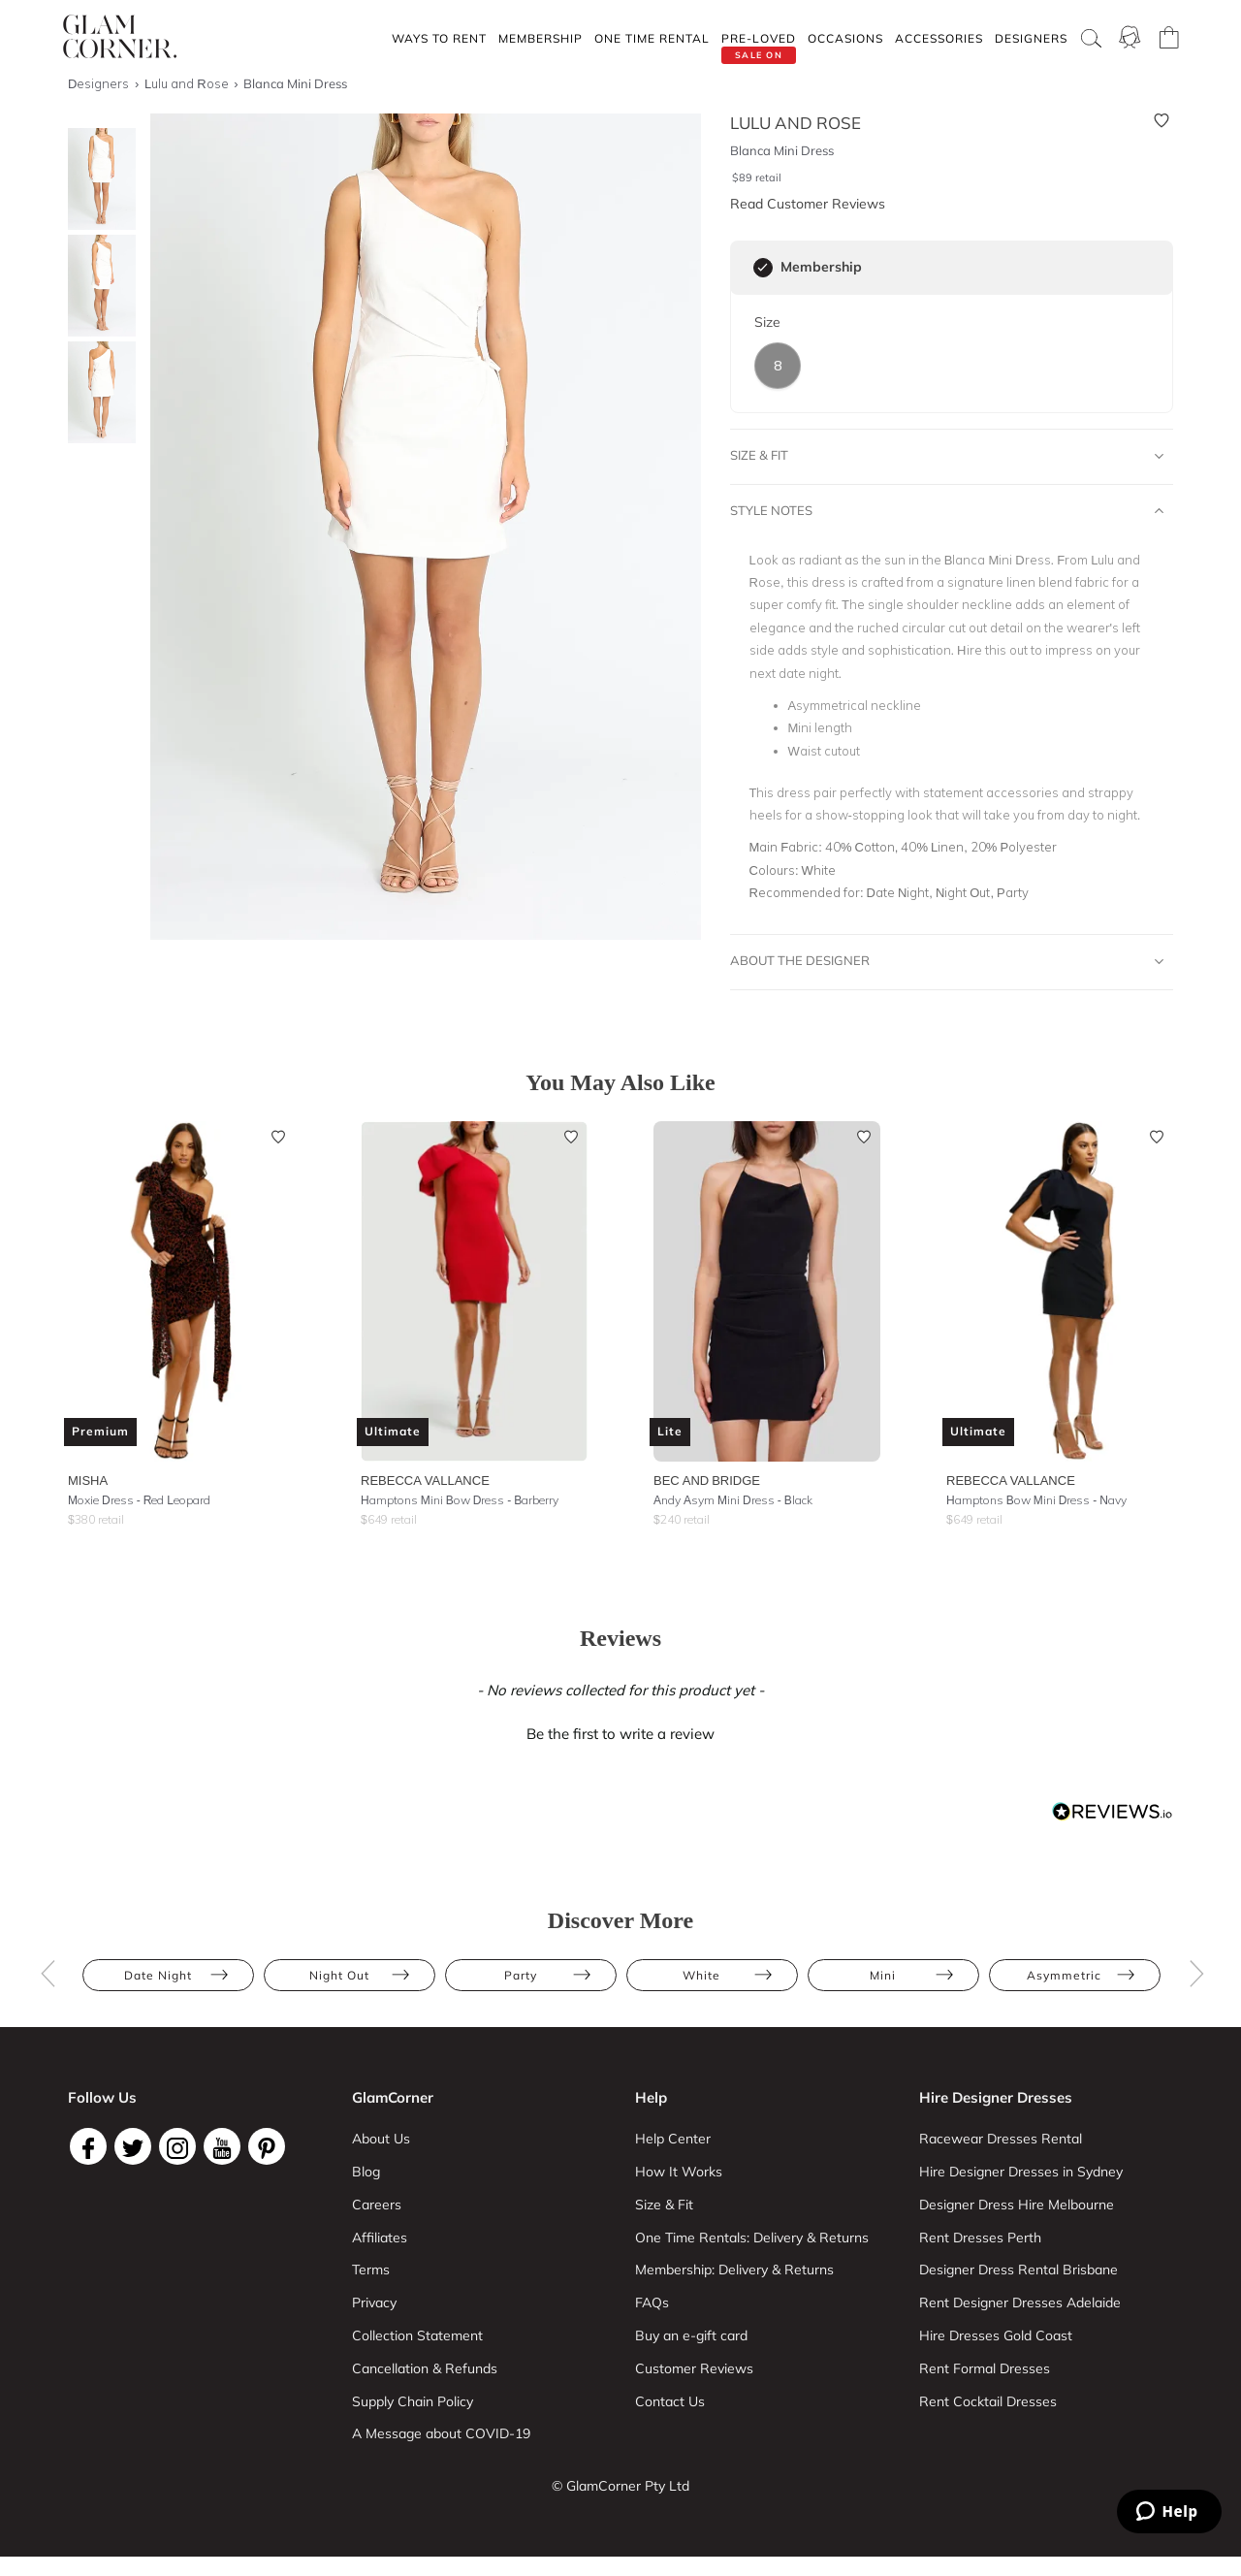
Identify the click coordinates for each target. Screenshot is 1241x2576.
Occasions (845, 38)
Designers (1031, 38)
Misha (88, 1480)
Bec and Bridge (706, 1480)
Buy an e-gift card (691, 2335)
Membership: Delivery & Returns (734, 2269)
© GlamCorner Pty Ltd (620, 2486)
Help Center (673, 2138)
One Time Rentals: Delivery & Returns (752, 2237)
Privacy (374, 2302)
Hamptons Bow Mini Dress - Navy (1036, 1500)
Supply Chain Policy (412, 2401)
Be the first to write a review (620, 1733)
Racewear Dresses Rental (1000, 2138)
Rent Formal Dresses (984, 2368)
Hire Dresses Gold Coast (995, 2335)
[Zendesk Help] (1169, 2511)
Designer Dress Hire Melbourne (1016, 2204)
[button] (620, 1731)
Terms (371, 2269)
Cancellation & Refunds (424, 2368)
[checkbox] (763, 267)
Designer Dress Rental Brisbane (1018, 2269)
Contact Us (670, 2401)
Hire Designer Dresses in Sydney (1021, 2171)
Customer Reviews (694, 2368)
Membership (540, 38)
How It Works (678, 2171)
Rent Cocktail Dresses (988, 2401)
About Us (381, 2138)
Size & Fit (947, 456)
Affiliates (379, 2237)
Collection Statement (417, 2335)
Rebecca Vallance (425, 1480)
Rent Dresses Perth (980, 2237)
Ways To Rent (439, 38)
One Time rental (652, 38)
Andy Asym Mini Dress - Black (732, 1500)
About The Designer (947, 961)
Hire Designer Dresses (995, 2097)
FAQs (652, 2302)
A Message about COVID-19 (441, 2433)
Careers (376, 2204)
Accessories (939, 38)
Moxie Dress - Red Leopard (139, 1500)
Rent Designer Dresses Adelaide (1020, 2302)
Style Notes (947, 511)
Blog (366, 2171)
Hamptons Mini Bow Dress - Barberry (459, 1500)
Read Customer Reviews (807, 203)
